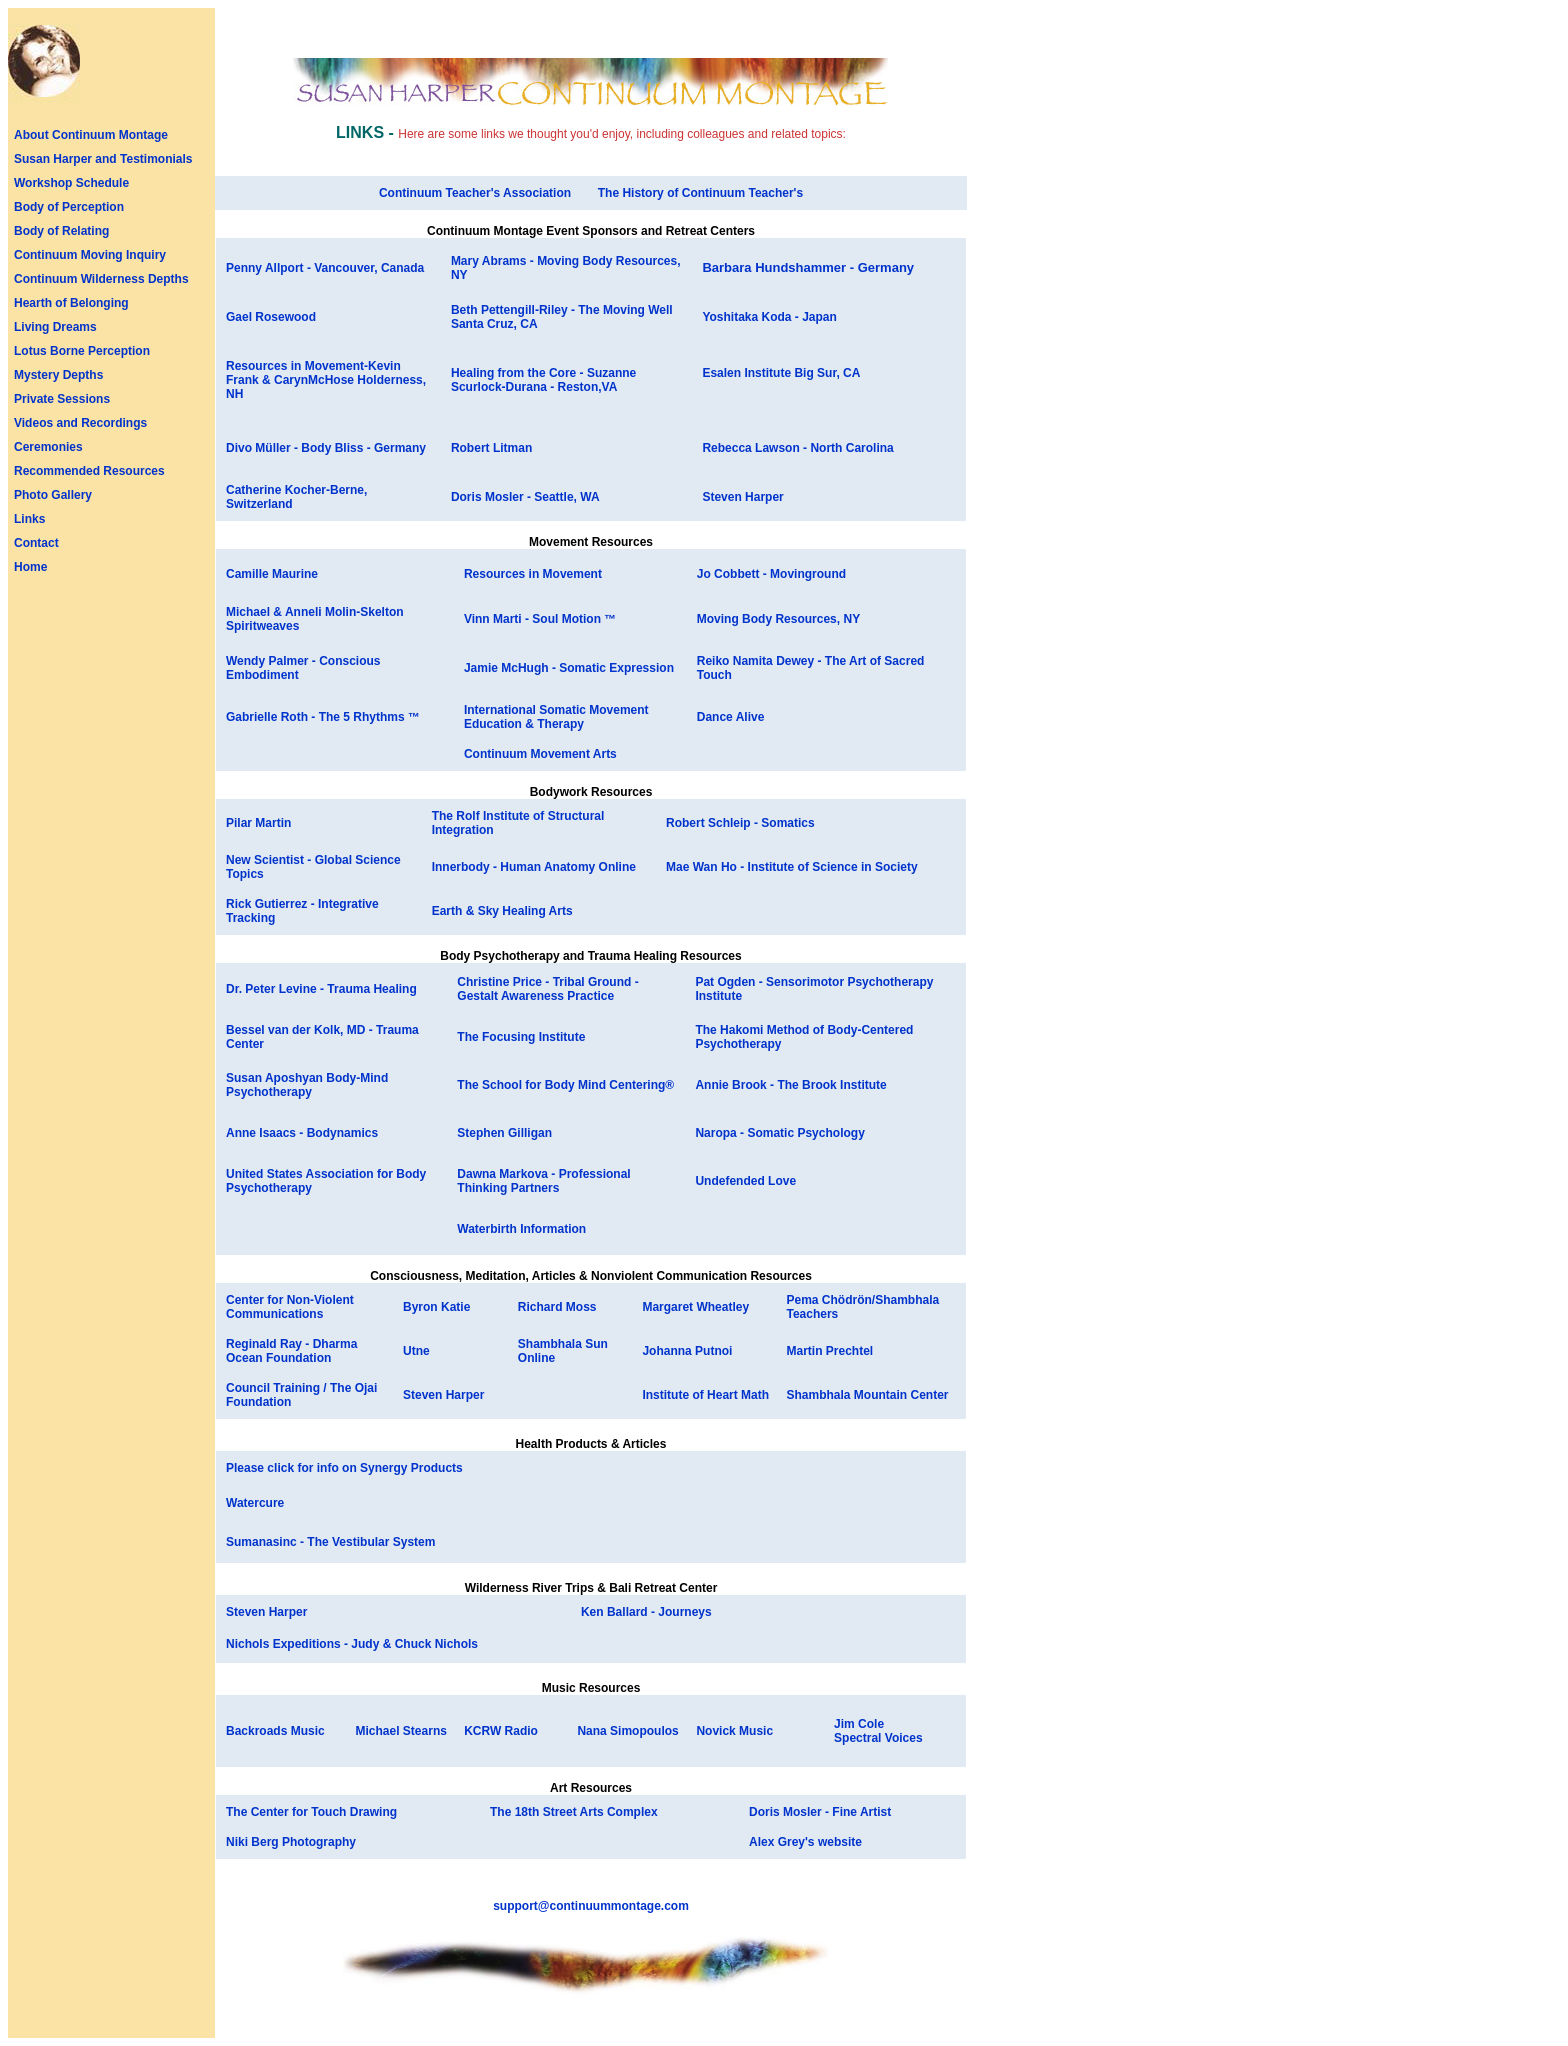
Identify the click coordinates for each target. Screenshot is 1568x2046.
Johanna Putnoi (687, 1351)
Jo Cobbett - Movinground (771, 574)
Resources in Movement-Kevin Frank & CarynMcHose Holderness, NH (326, 380)
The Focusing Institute (521, 1037)
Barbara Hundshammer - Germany (808, 267)
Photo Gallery (53, 495)
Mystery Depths (58, 375)
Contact (36, 543)
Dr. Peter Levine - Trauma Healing (321, 989)
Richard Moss (557, 1307)
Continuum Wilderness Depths (101, 279)
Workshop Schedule (71, 183)
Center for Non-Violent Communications (290, 1307)
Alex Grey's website (805, 1842)
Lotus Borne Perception (82, 351)
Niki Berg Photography (291, 1842)
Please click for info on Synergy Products (344, 1468)
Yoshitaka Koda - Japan (769, 317)
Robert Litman (491, 448)
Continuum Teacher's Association (475, 193)
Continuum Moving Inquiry (90, 255)
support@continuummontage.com (591, 1906)
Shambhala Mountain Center (867, 1395)
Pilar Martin (258, 823)
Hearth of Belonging (71, 303)
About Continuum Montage (91, 135)
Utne (416, 1351)
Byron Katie (436, 1307)
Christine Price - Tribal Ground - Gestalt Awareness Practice (547, 989)
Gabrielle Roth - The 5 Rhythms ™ (323, 717)
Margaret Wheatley (695, 1307)
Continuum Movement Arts (540, 754)
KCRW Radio (501, 1731)
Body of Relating (61, 231)
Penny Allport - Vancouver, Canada (325, 268)
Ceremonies (48, 447)
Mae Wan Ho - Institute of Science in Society (792, 867)
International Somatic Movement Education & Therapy (556, 717)
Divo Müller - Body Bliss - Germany (326, 448)
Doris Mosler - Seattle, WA (525, 497)
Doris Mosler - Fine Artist (820, 1812)
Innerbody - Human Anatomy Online (534, 867)
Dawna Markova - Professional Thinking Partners (543, 1181)
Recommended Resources (89, 471)
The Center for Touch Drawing (311, 1812)
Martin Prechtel (829, 1351)
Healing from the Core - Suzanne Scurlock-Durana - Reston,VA (543, 380)
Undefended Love (745, 1181)
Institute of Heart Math (705, 1395)
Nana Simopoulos (627, 1731)
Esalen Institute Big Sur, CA (781, 373)
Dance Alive (731, 717)
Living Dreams (55, 327)
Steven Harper (742, 497)
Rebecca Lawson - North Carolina (797, 448)
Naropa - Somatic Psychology (779, 1133)
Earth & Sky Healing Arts (502, 911)
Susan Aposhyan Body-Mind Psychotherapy (307, 1085)
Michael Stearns (401, 1731)
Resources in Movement (533, 574)
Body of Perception (69, 207)
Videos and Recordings (80, 423)
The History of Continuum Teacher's (700, 193)
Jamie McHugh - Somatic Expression (569, 668)
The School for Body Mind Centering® (565, 1085)
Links (29, 519)
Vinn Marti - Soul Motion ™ (540, 619)
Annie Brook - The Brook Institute (790, 1085)
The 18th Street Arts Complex (574, 1812)
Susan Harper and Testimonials (103, 159)
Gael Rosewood (271, 317)
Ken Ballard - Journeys (646, 1612)
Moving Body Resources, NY (778, 619)
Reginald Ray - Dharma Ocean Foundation (291, 1351)
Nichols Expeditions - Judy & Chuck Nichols (352, 1644)
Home (30, 567)
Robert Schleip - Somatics (740, 823)
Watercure (255, 1503)
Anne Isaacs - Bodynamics (302, 1133)
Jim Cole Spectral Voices (878, 1731)
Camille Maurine (272, 574)
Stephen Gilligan (504, 1133)
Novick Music (734, 1731)
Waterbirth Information (521, 1229)
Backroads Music (275, 1731)
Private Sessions (62, 399)
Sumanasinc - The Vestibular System (330, 1542)
